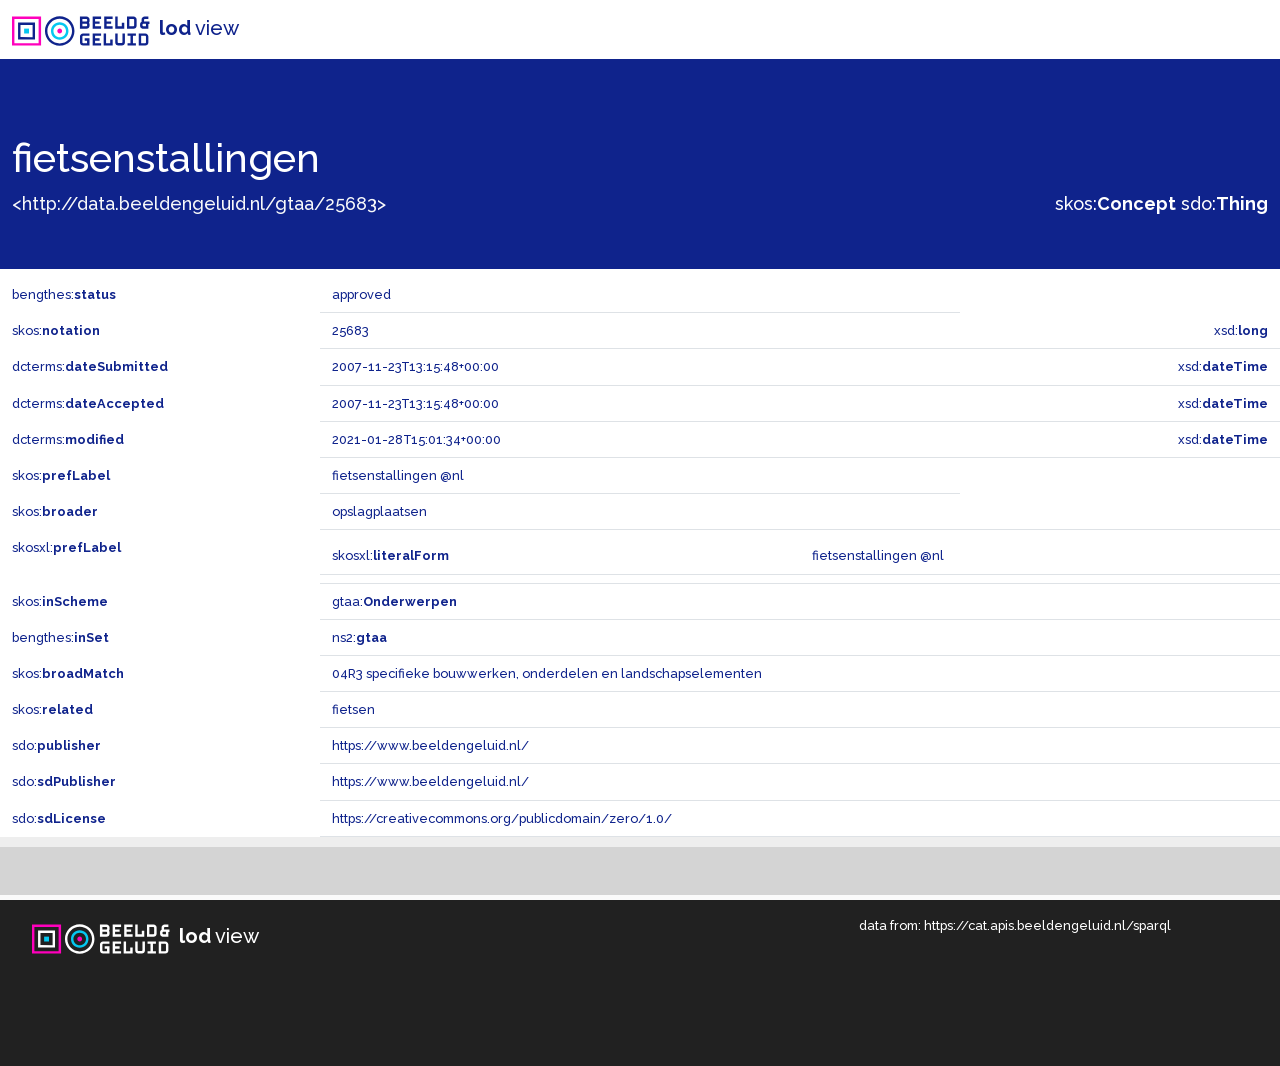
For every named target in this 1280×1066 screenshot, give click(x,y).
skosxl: (66, 547)
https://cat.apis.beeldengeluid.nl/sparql (1047, 925)
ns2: (359, 637)
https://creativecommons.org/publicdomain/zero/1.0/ (502, 818)
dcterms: (90, 366)
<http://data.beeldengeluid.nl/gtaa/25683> (199, 203)
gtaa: (394, 601)
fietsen (353, 709)
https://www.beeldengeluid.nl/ (430, 745)
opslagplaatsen (379, 511)
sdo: (1224, 203)
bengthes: (64, 294)
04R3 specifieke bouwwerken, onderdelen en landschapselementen (547, 673)
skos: (1115, 203)
